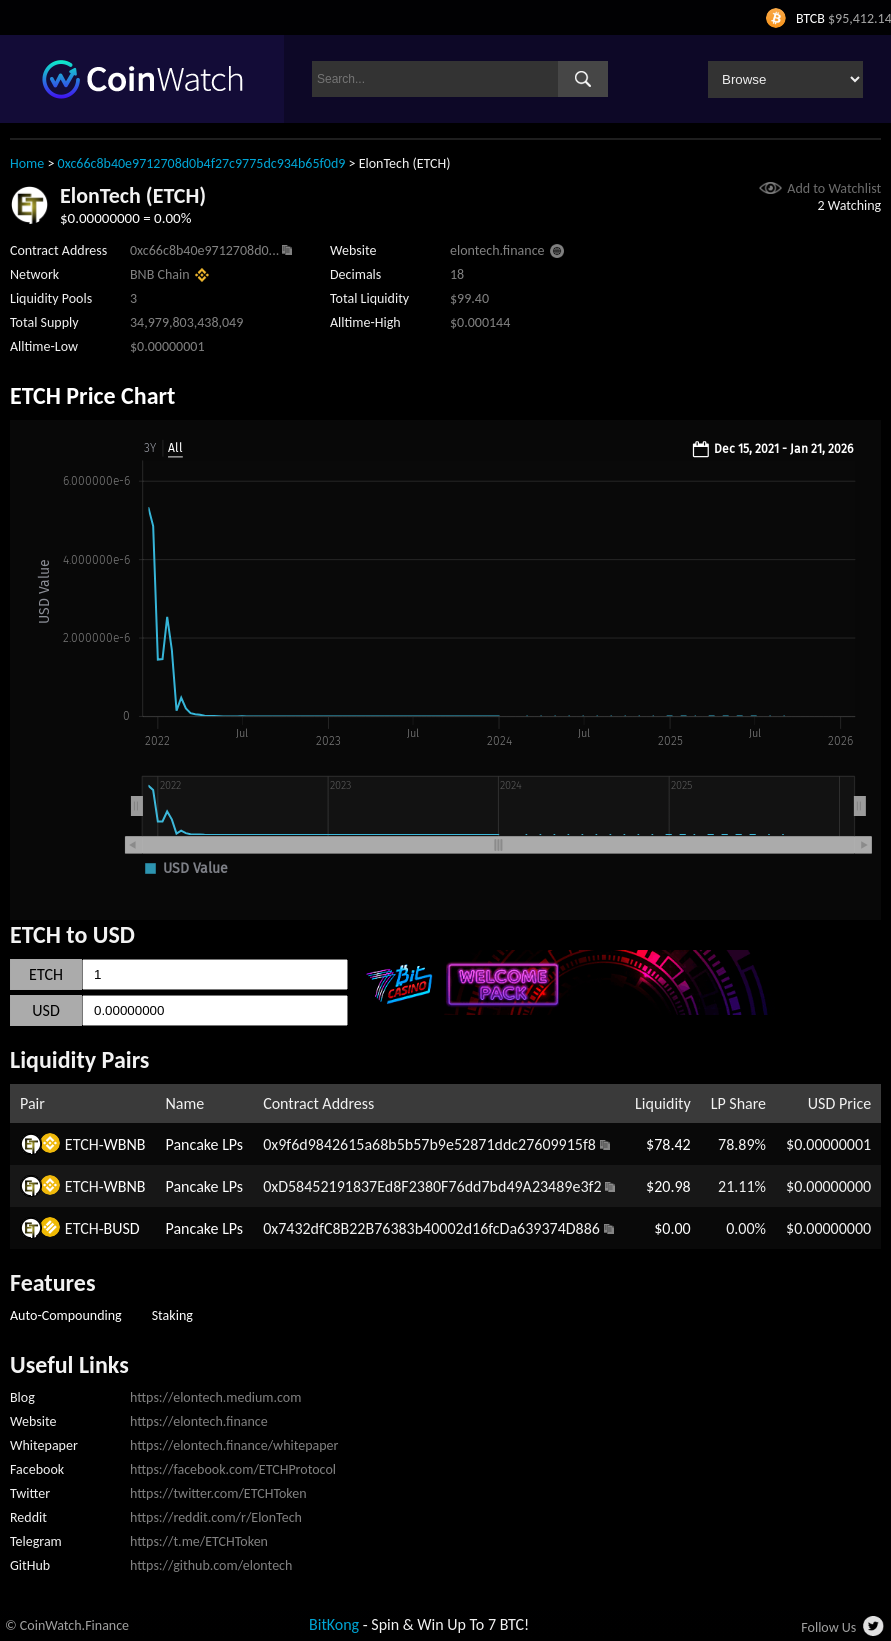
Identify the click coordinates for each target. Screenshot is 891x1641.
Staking (172, 1315)
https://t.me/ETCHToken (199, 1541)
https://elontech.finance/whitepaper (234, 1445)
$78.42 (668, 1144)
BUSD (122, 1228)
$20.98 (668, 1186)
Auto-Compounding (66, 1315)
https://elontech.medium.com (215, 1397)
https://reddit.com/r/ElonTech (216, 1517)
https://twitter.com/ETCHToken (218, 1493)
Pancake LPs (205, 1144)
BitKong (334, 1624)
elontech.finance (497, 250)
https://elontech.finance (199, 1421)
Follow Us (828, 1627)
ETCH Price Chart (92, 395)
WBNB (125, 1144)
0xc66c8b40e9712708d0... (204, 250)
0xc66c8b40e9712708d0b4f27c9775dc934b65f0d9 (202, 163)
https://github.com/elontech (211, 1565)
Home (27, 163)
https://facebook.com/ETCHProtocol (233, 1469)
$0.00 (672, 1228)
